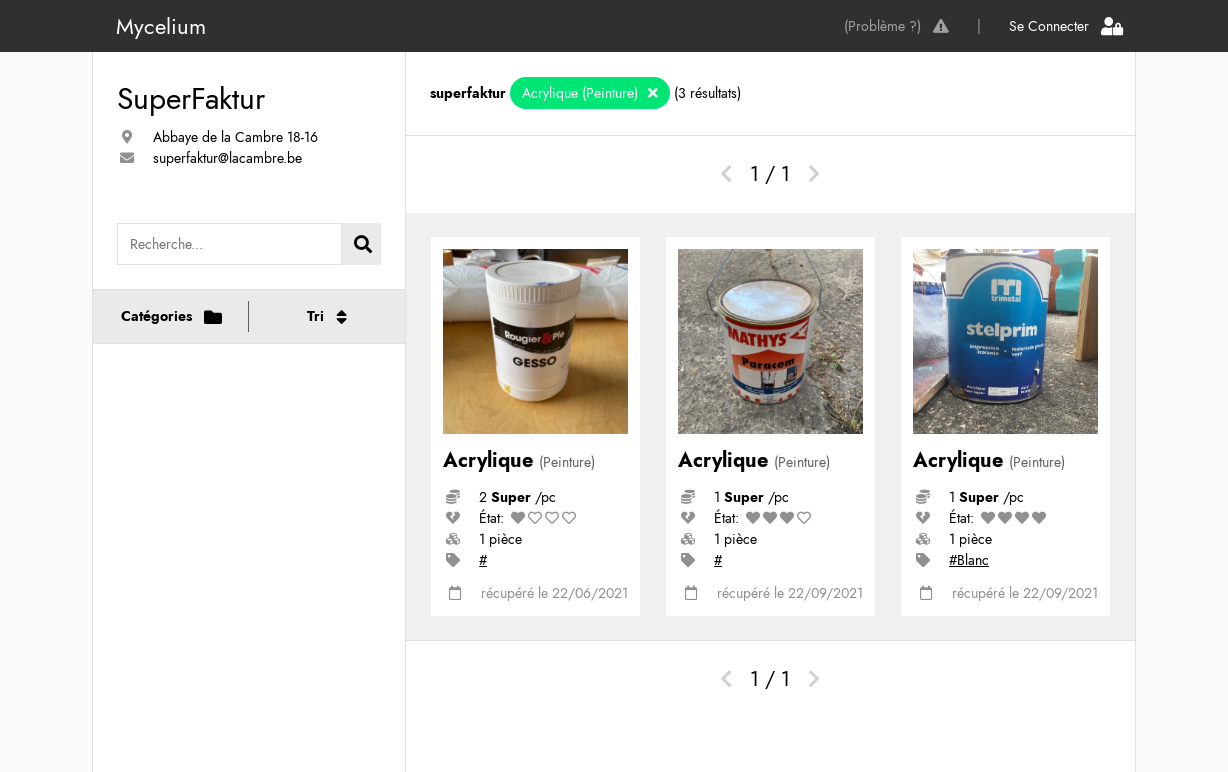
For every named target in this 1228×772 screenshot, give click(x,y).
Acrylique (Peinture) (582, 93)
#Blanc (969, 560)
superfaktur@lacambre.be (227, 158)
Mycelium (161, 26)
